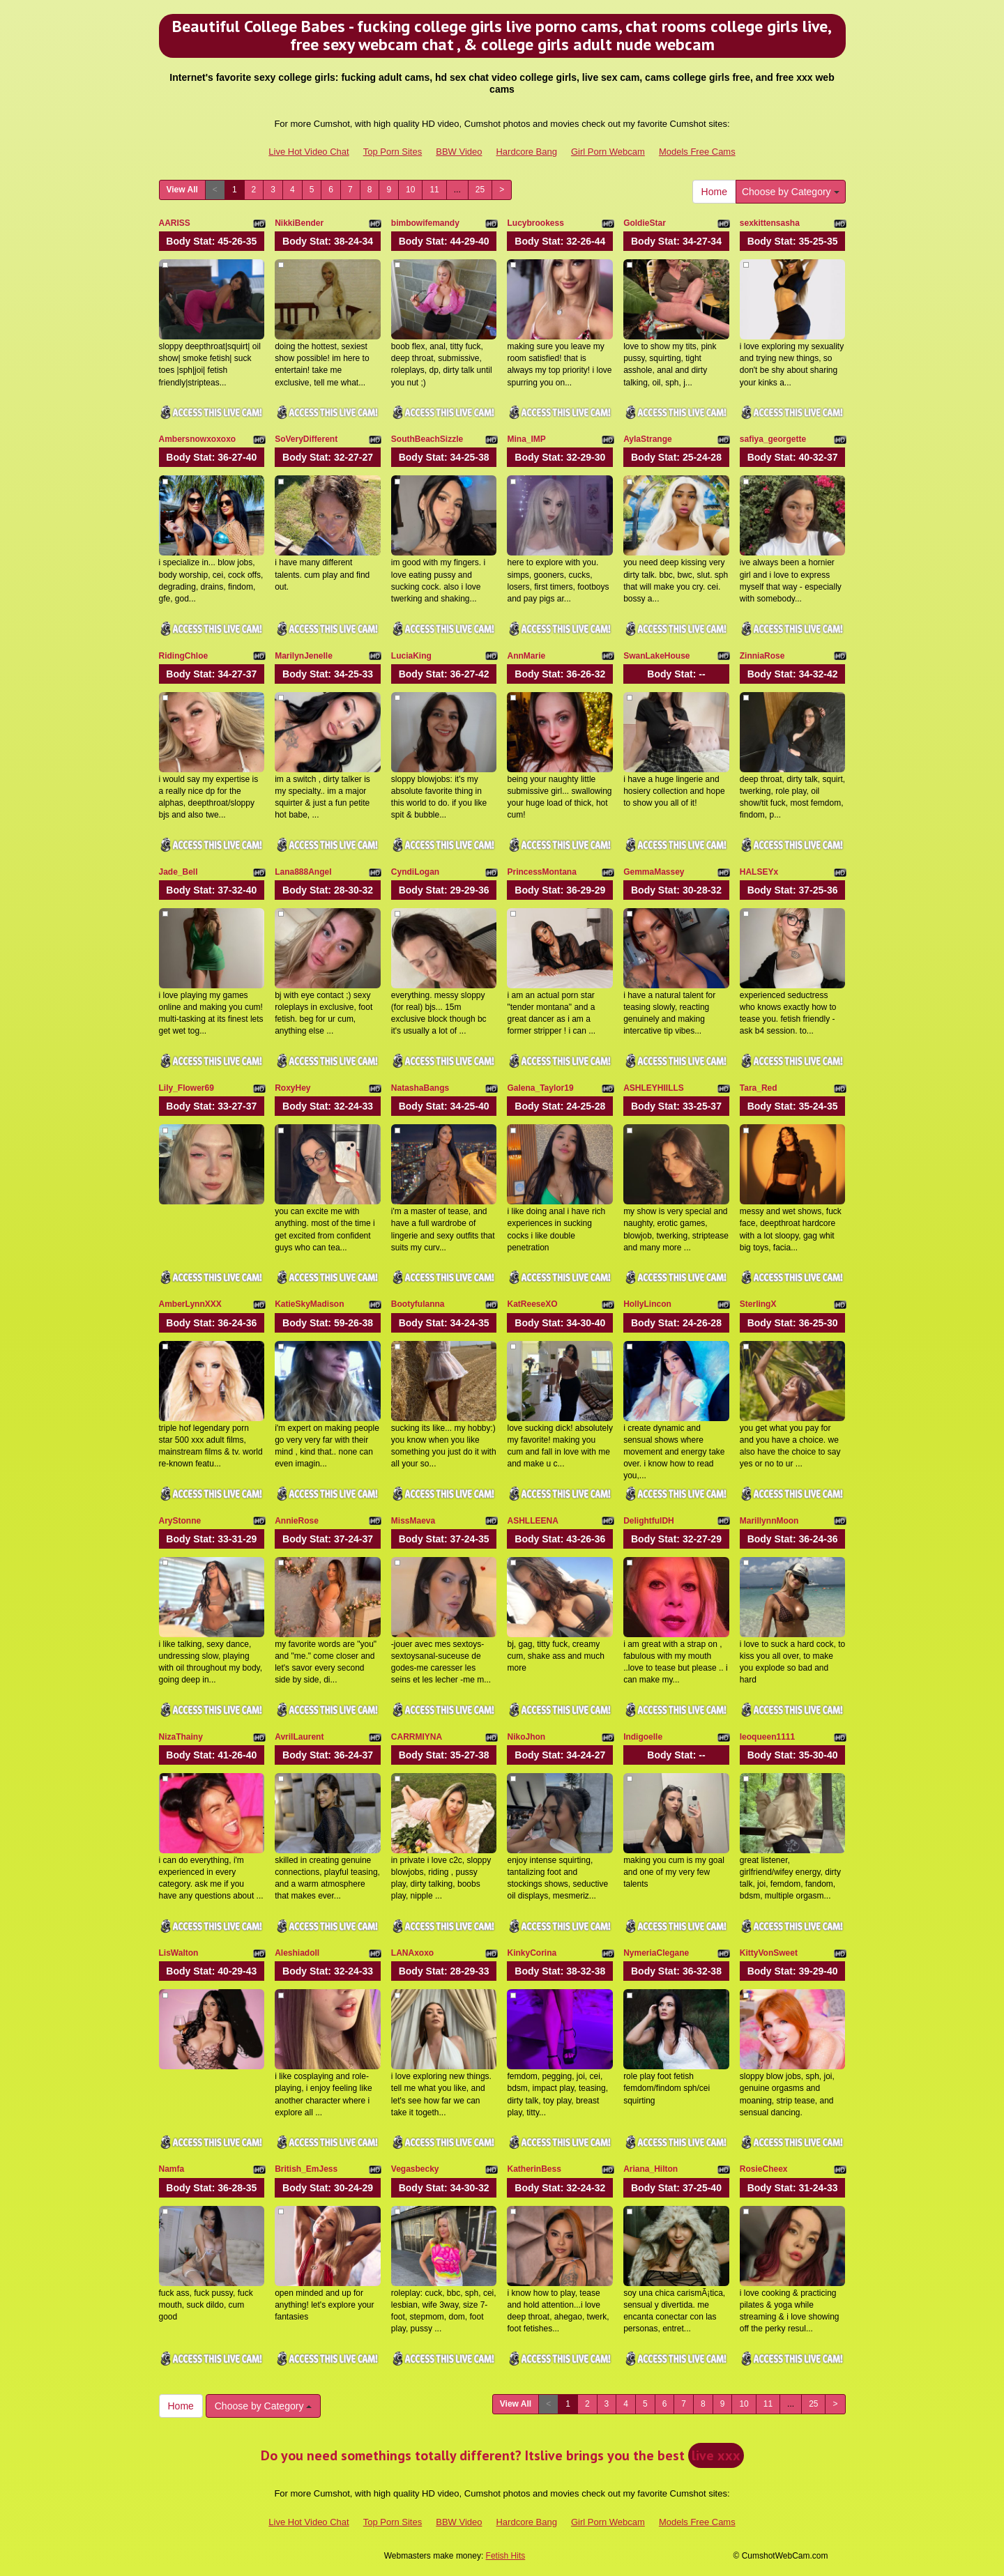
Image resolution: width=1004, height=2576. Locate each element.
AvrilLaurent (299, 1737)
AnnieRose (297, 1521)
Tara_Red (758, 1088)
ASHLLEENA (532, 1521)
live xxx (716, 2455)
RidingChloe (183, 656)
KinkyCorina (531, 1953)
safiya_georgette (773, 439)
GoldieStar (644, 223)
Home (714, 191)
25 (480, 189)
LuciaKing (411, 656)
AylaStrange (647, 439)
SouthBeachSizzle (427, 439)
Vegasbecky (415, 2169)
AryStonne (180, 1521)
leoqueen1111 (767, 1737)
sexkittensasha (770, 223)
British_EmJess (306, 2169)
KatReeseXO (532, 1304)
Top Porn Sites (393, 151)
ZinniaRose (762, 656)
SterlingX (758, 1304)
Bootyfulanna (418, 1304)
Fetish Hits (506, 2556)
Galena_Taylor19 (540, 1088)
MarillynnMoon (769, 1521)
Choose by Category (790, 191)
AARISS (174, 223)
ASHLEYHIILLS (653, 1088)
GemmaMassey (653, 872)
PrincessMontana (541, 872)
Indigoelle (642, 1737)
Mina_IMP (526, 439)
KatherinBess (534, 2169)
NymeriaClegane (656, 1953)
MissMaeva (413, 1521)
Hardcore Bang (526, 151)
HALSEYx (759, 872)
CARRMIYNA (416, 1737)
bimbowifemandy (425, 223)
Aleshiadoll (297, 1953)
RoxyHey (292, 1088)
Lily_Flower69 (186, 1088)
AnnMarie (526, 656)
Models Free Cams (697, 151)
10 (410, 189)
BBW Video (459, 151)
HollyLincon (647, 1304)
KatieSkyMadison (309, 1304)
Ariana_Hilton (650, 2169)
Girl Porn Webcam (608, 151)
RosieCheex (764, 2169)
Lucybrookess (535, 223)
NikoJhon (526, 1737)
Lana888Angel (303, 872)
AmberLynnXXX (190, 1304)
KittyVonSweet (769, 1953)
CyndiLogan (415, 872)
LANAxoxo (412, 1953)
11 (434, 189)
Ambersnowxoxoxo (197, 439)
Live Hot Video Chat (308, 151)
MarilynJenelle (304, 656)
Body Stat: (211, 241)
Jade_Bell (178, 872)
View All (182, 189)
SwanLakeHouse (656, 656)
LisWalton (179, 1953)
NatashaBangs (420, 1088)
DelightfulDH (648, 1521)
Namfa (172, 2169)
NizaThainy (181, 1737)
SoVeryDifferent (306, 439)
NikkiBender (299, 223)
